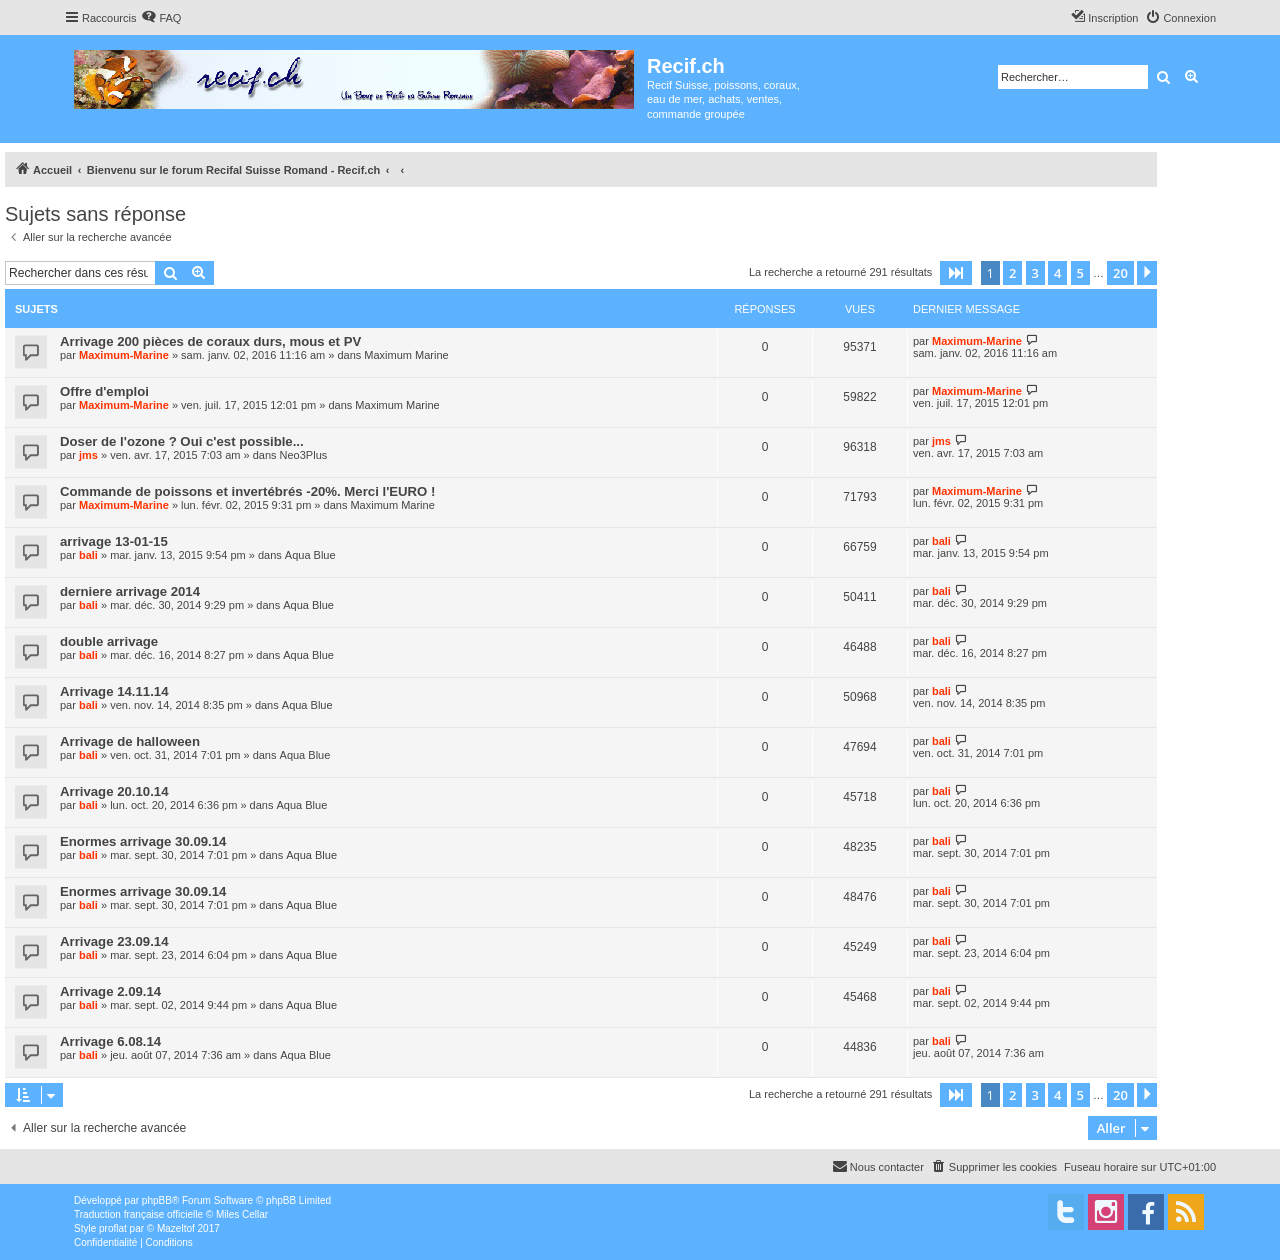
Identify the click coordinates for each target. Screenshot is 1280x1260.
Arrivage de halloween (130, 741)
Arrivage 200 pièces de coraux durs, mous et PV (210, 341)
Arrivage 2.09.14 (110, 991)
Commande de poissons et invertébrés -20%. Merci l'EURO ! (247, 491)
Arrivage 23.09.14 (114, 941)
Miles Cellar (242, 1214)
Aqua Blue (310, 555)
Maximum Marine (406, 355)
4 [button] (1057, 273)
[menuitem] (161, 18)
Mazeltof (176, 1228)
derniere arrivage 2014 (130, 591)
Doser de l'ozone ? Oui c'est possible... (182, 441)
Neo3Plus (304, 455)
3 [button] (1035, 273)
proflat (113, 1228)
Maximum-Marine (124, 355)
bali (88, 555)
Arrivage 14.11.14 (114, 691)
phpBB (157, 1200)
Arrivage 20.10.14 (114, 791)
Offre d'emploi (104, 391)
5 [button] (1080, 273)
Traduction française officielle (138, 1214)
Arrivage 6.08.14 (110, 1041)
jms (88, 455)
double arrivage (109, 641)
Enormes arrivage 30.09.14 (143, 841)
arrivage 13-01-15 (114, 541)
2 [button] (1012, 273)
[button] (956, 273)
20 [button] (1120, 273)
